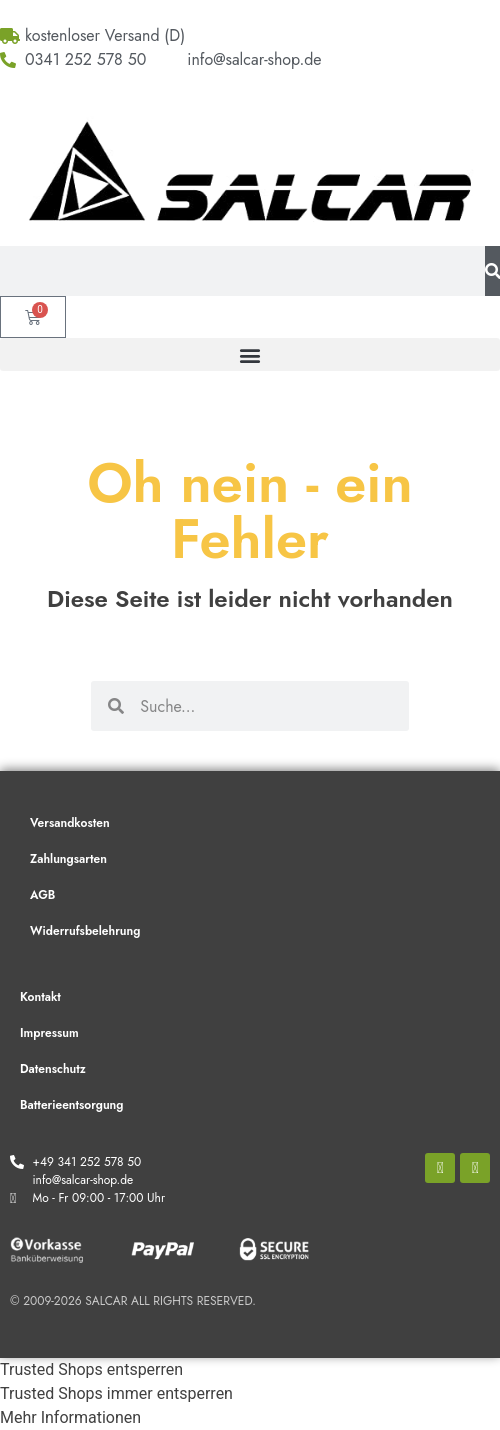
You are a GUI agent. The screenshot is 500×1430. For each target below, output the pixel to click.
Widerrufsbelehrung (85, 931)
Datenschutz (53, 1069)
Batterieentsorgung (71, 1105)
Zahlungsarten (68, 859)
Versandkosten (70, 823)
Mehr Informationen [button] (70, 1417)
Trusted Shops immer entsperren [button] (116, 1393)
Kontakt (40, 997)
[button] (250, 354)
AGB (42, 895)
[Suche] (493, 271)
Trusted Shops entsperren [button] (91, 1369)
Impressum (49, 1033)
